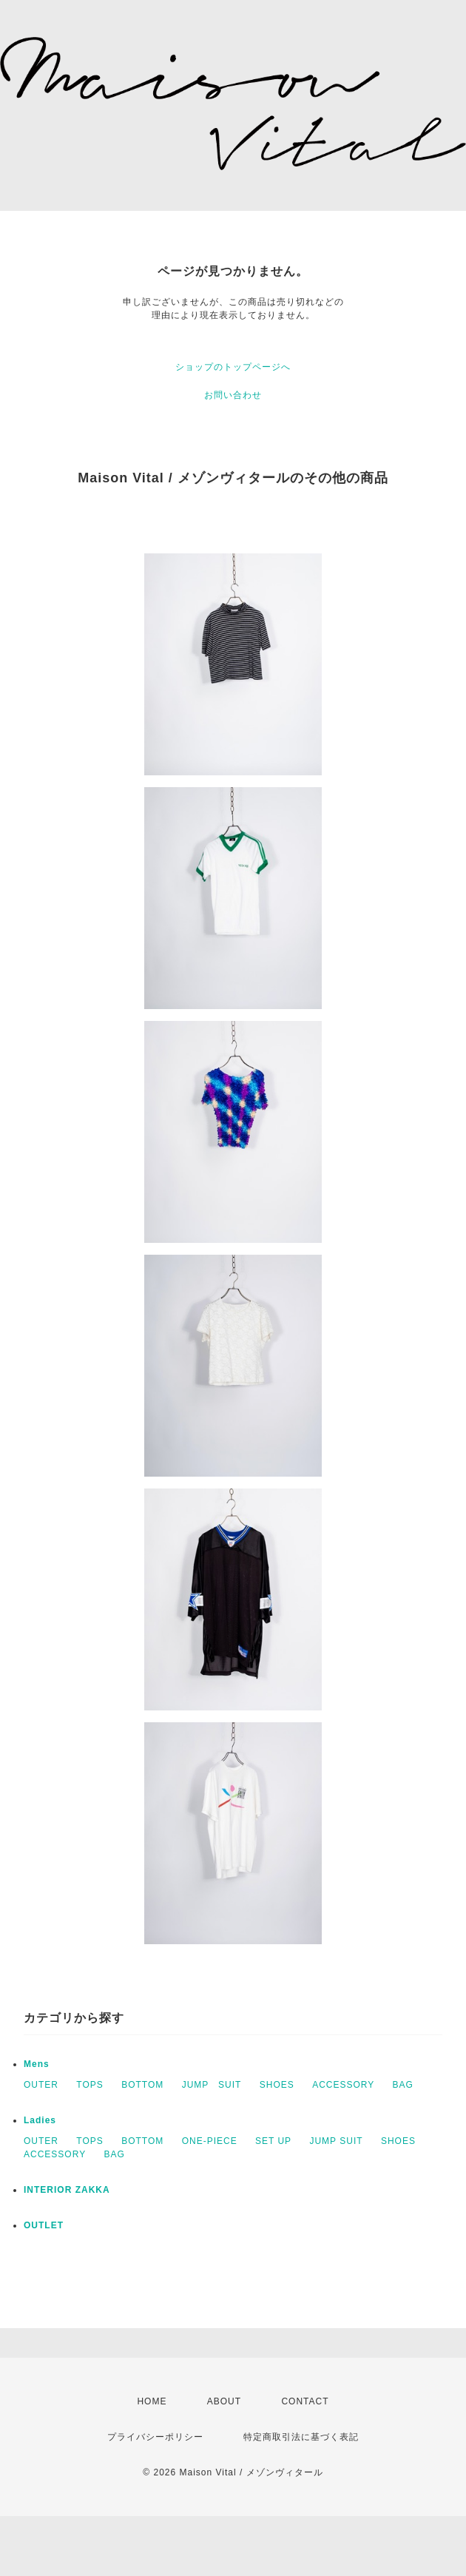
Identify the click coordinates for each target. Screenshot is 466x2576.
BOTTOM (142, 2085)
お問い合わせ (233, 395)
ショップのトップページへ (233, 367)
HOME (151, 2401)
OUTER (41, 2085)
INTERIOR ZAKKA (67, 2190)
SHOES (277, 2085)
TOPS (89, 2085)
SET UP (273, 2141)
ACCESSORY (343, 2085)
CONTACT (304, 2401)
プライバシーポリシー (155, 2437)
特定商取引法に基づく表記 (301, 2437)
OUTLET (44, 2225)
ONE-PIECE (209, 2141)
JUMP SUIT (212, 2085)
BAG (403, 2085)
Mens (37, 2064)
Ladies (40, 2120)
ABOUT (224, 2401)
